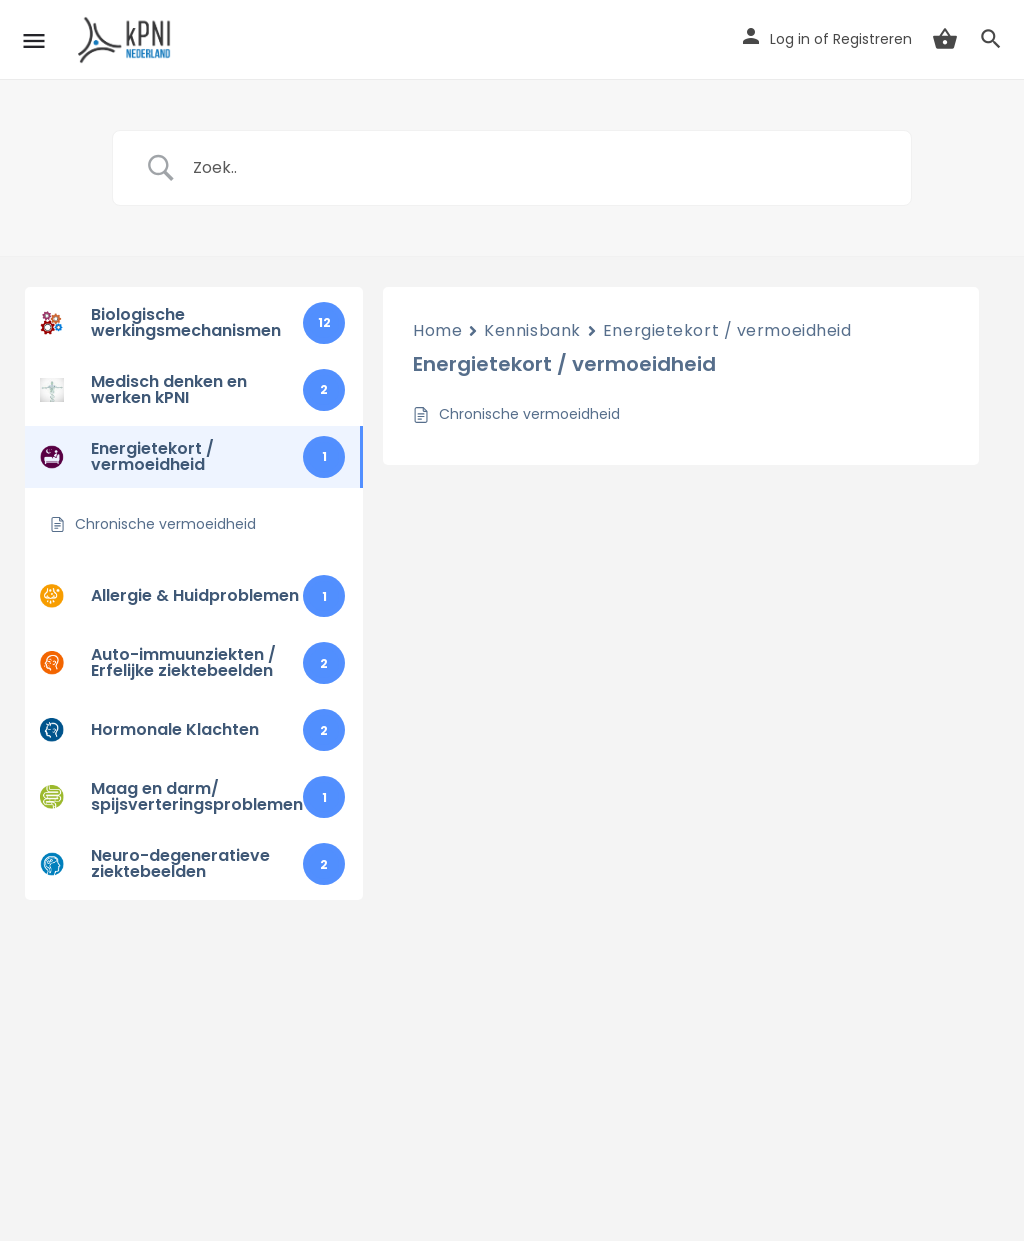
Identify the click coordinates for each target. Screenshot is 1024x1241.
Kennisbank (532, 330)
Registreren (872, 39)
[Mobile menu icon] (34, 40)
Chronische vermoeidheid (529, 414)
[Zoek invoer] (537, 168)
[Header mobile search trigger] (991, 39)
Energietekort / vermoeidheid (727, 330)
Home (437, 330)
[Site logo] (127, 40)
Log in (790, 39)
